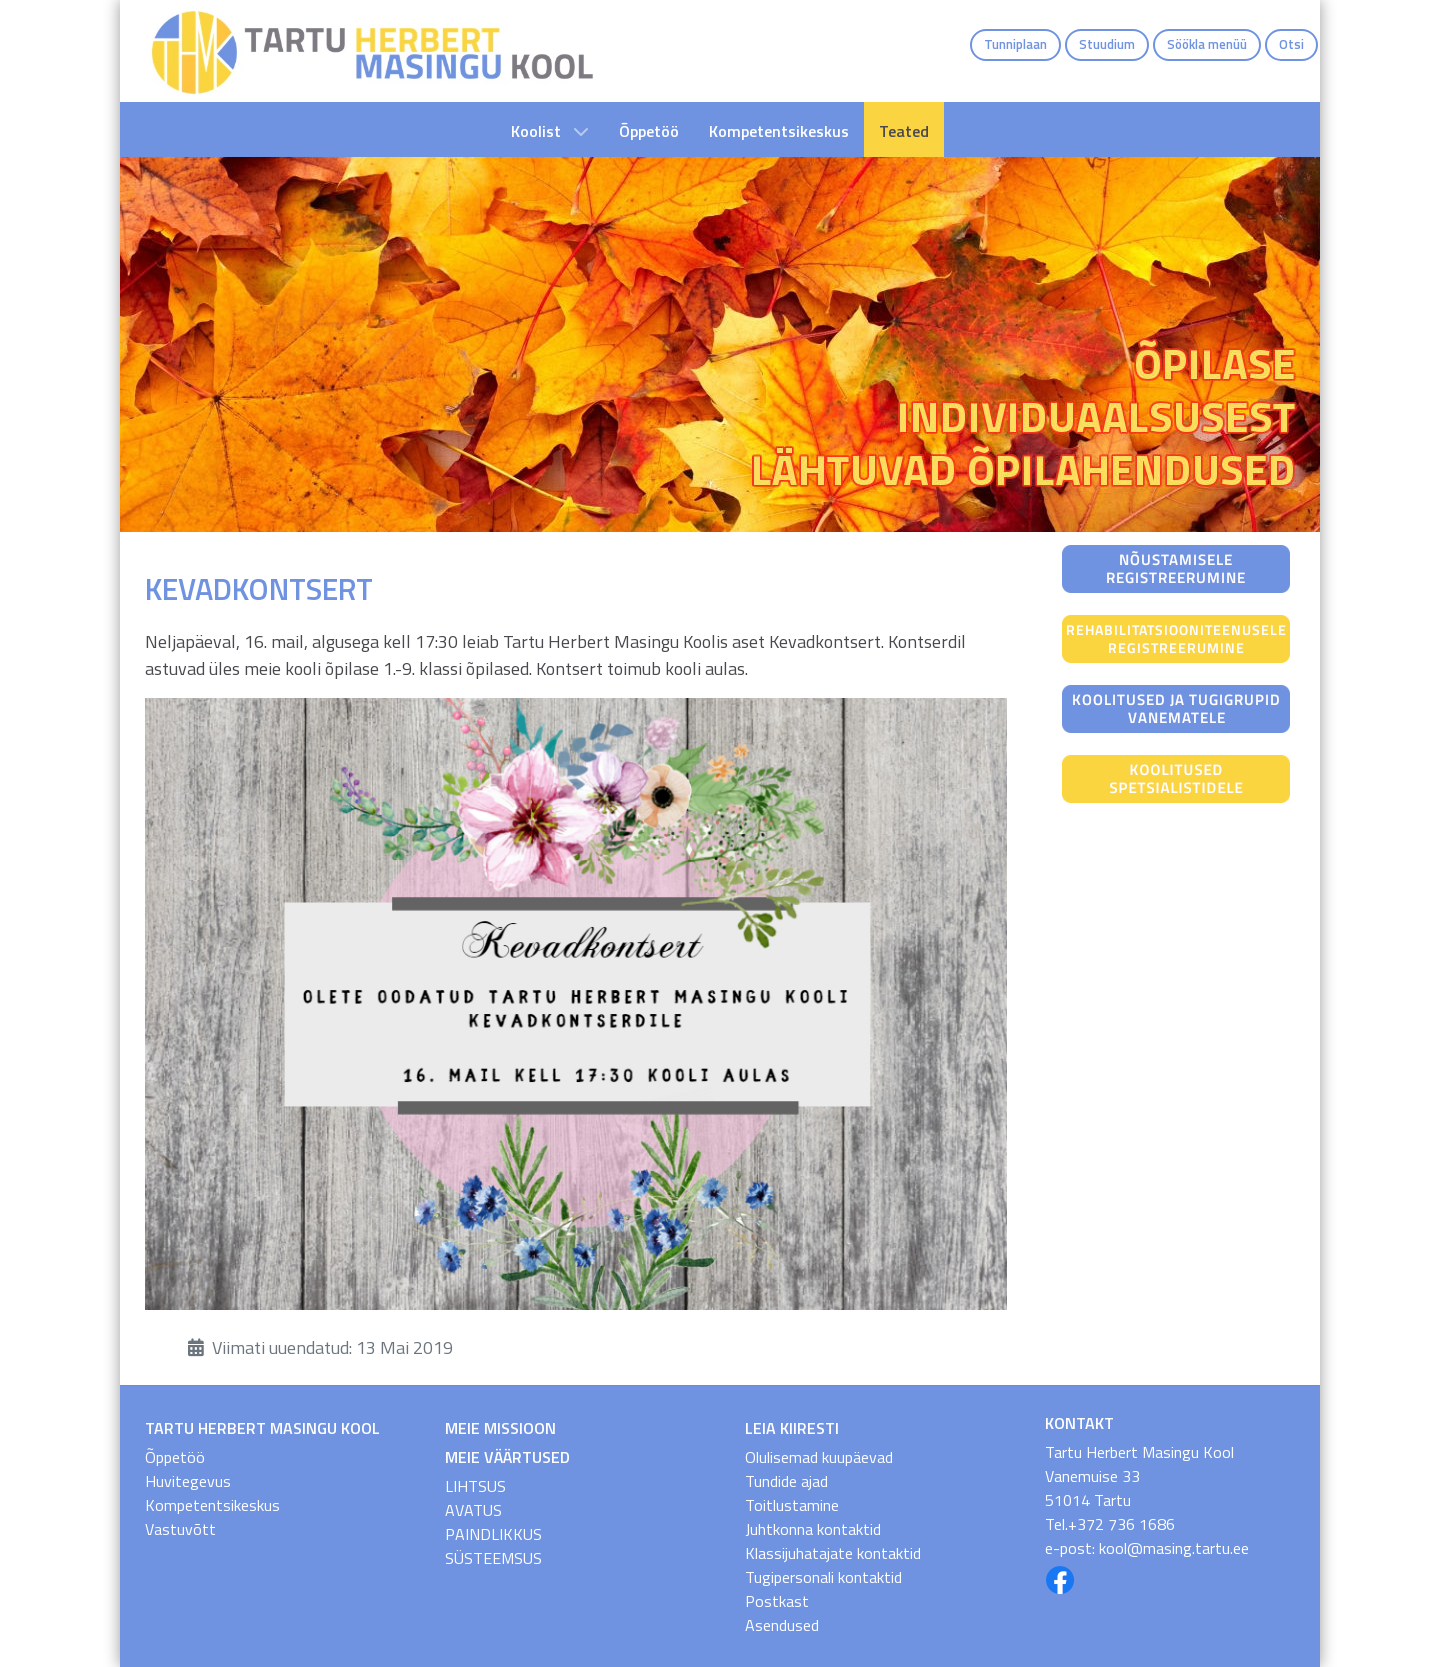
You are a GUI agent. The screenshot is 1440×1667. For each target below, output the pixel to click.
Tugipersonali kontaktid (823, 1577)
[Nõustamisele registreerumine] (1176, 567)
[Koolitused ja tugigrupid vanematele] (1176, 707)
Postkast (777, 1601)
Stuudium (1107, 44)
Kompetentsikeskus (212, 1505)
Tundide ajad (786, 1481)
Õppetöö (175, 1457)
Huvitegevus (188, 1481)
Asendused (782, 1625)
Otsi (1291, 44)
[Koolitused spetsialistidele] (1176, 777)
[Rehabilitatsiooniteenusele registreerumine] (1176, 637)
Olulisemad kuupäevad (819, 1457)
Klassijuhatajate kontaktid (833, 1553)
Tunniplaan (1015, 44)
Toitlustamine (792, 1505)
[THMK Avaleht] (372, 51)
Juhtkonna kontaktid (813, 1529)
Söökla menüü (1207, 44)
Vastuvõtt (180, 1529)
